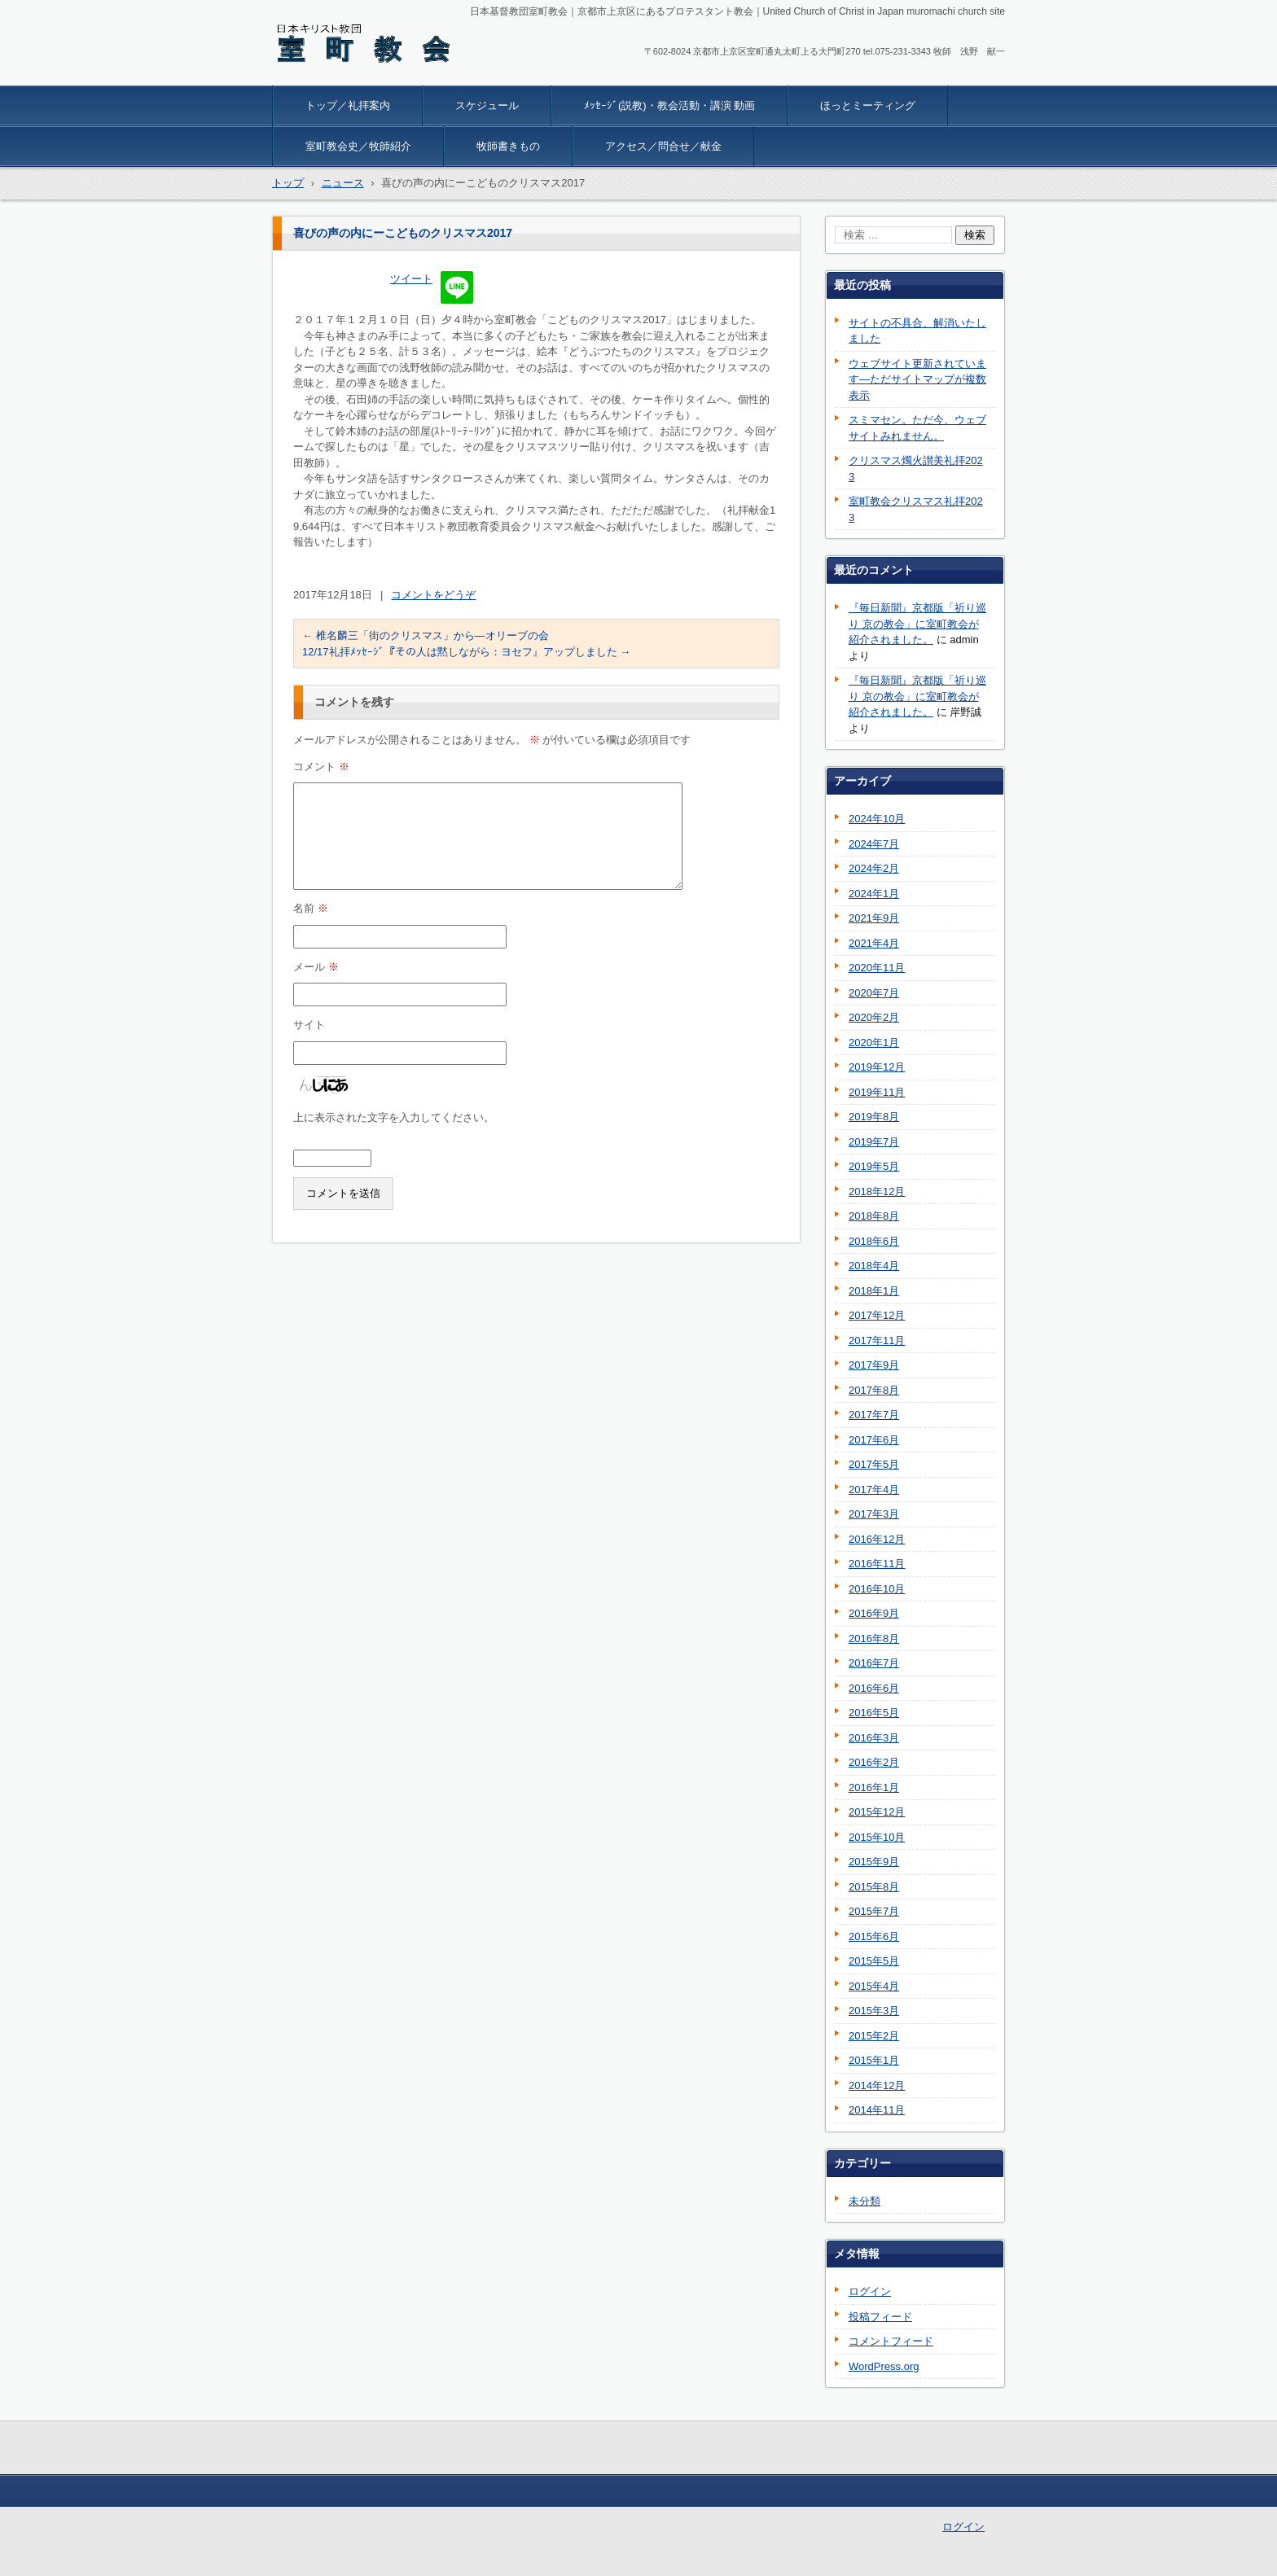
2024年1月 (874, 893)
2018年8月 (874, 1216)
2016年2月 (874, 1762)
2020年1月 (874, 1042)
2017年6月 (874, 1440)
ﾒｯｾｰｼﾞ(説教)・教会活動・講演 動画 (669, 105)
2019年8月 (874, 1117)
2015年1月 (874, 2060)
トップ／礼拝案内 (347, 105)
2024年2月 (874, 868)
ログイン (870, 2291)
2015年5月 (874, 1961)
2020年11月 (877, 968)
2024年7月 (874, 844)
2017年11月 (877, 1340)
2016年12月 (877, 1539)
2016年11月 (877, 1563)
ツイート (411, 279)
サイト (309, 1025)
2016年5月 (874, 1712)
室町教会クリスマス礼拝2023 (916, 509)
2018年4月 (874, 1266)
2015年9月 (874, 1861)
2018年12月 (877, 1191)
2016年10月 (877, 1589)
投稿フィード (880, 2317)
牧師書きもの (508, 146)
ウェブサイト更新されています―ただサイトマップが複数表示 (917, 379)
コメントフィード (891, 2341)
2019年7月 (874, 1142)
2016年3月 (874, 1738)
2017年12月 (877, 1315)
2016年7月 (874, 1663)
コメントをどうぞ (433, 595)
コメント (321, 766)
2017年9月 (874, 1365)
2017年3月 (874, 1514)
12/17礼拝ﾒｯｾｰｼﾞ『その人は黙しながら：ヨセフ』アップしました (466, 652)
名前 (310, 908)
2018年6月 (874, 1241)
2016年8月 (874, 1638)
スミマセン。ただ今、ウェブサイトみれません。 (917, 428)
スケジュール (487, 105)
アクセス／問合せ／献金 (663, 146)
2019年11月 (877, 1092)
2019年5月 (874, 1166)
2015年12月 (877, 1812)
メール (316, 967)
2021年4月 (874, 943)
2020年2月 (874, 1017)
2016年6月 (874, 1688)
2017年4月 (874, 1489)
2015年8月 (874, 1887)
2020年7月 (874, 993)
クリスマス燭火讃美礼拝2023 (916, 468)
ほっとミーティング (867, 105)
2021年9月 (874, 918)
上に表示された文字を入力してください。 (393, 1117)
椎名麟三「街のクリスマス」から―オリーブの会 (425, 635)
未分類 (864, 2201)
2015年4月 (874, 1986)
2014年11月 (877, 2110)
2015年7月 (874, 1911)
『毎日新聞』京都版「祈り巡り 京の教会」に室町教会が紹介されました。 (917, 624)
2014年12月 (877, 2085)
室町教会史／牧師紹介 (358, 146)
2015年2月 (874, 2036)
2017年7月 (874, 1414)
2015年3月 (874, 2010)
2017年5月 (874, 1464)
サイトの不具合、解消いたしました (917, 331)
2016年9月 (874, 1613)
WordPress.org (884, 2366)
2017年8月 (874, 1390)
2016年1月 (874, 1787)
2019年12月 (877, 1067)
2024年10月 (877, 819)
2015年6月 (874, 1936)
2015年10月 (877, 1837)
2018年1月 (874, 1291)
